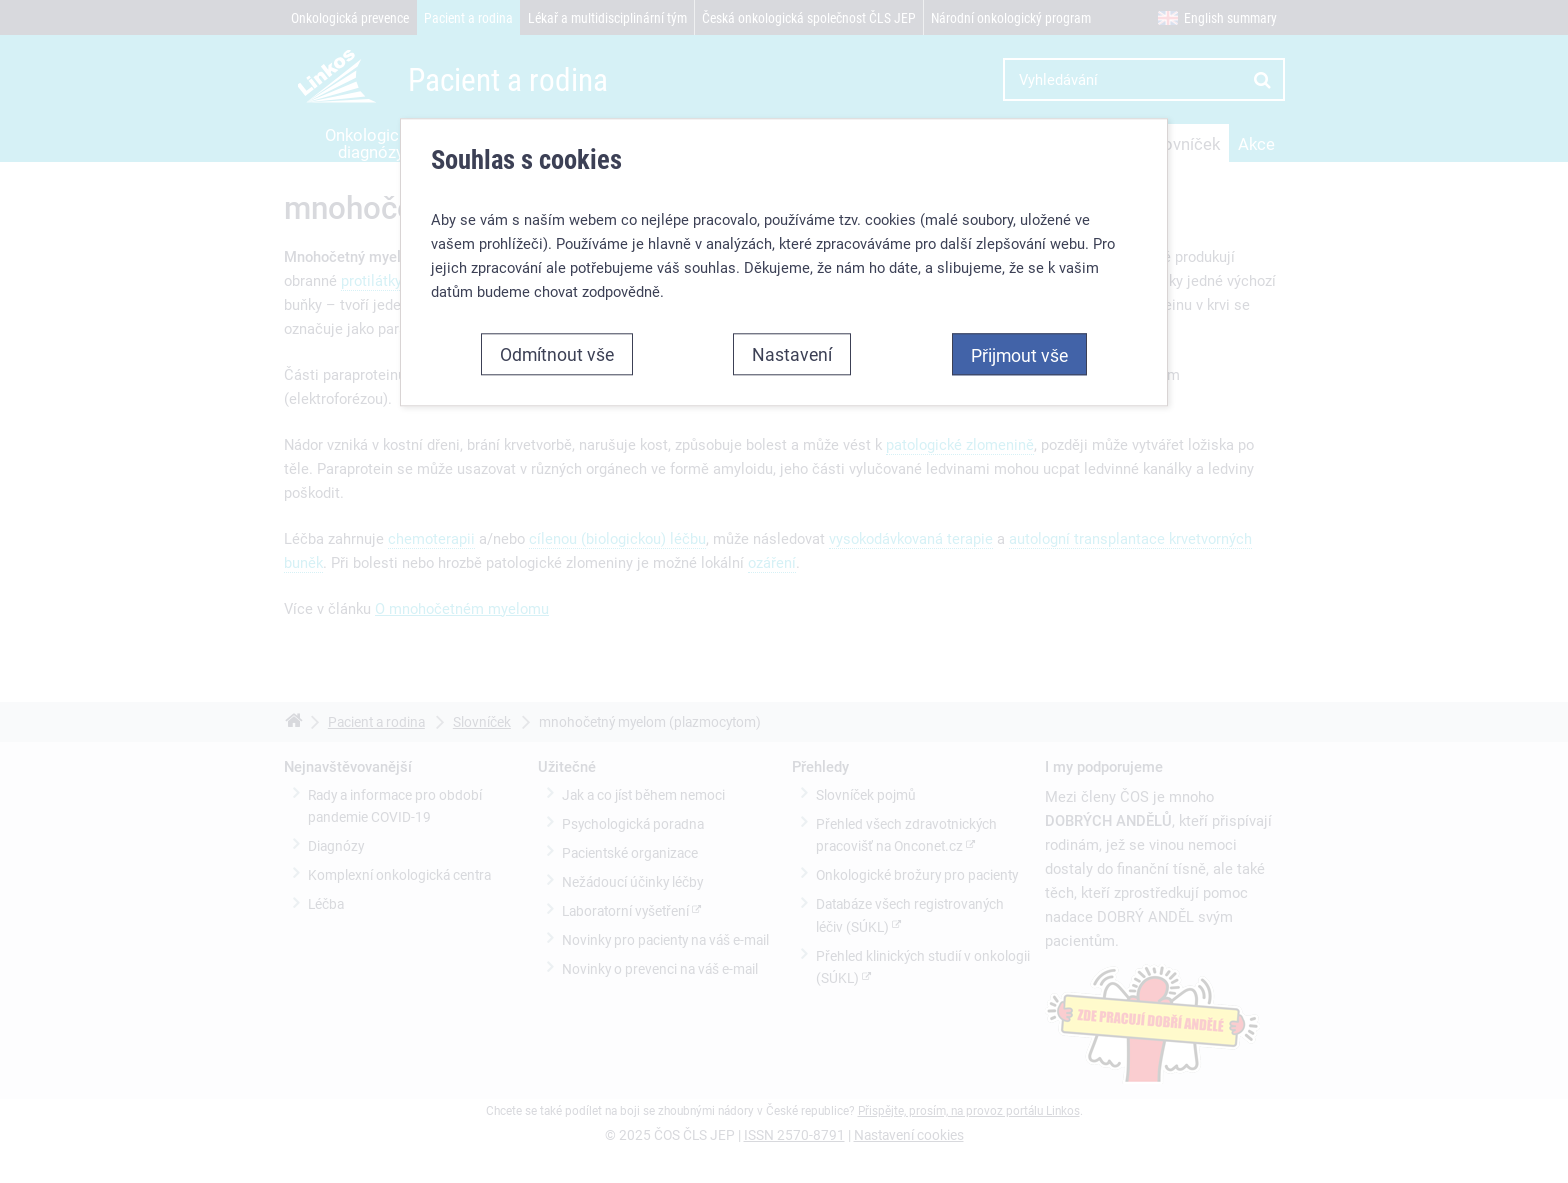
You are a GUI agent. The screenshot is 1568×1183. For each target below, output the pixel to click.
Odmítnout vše (557, 354)
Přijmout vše (1019, 355)
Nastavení (792, 354)
